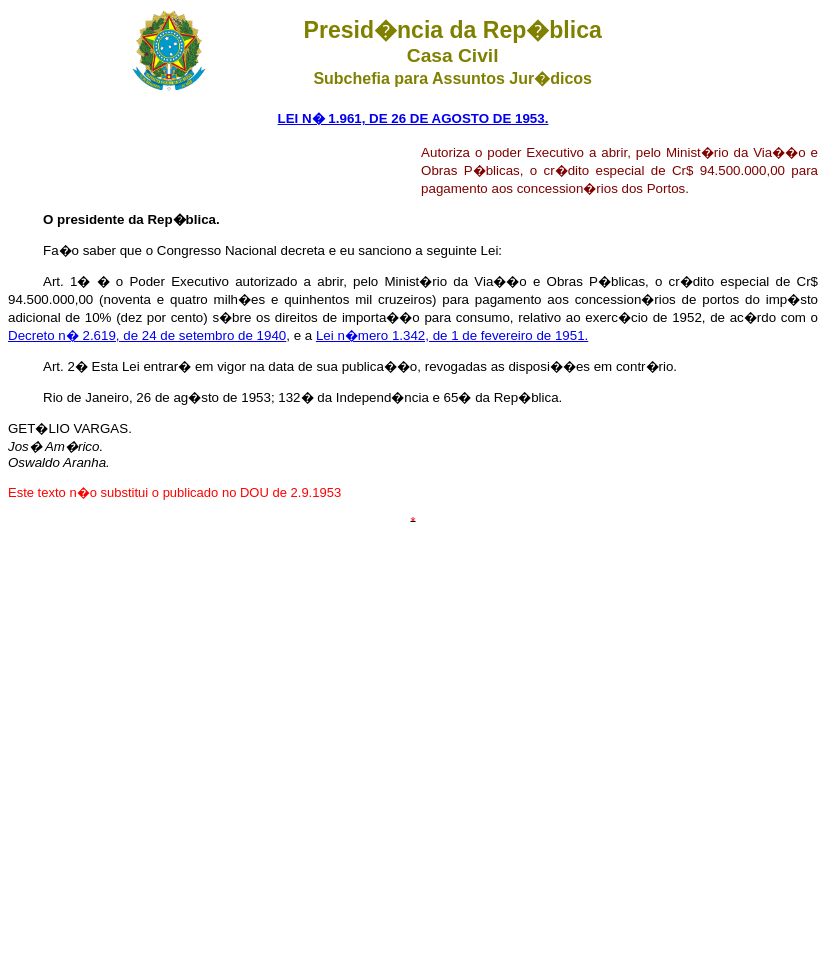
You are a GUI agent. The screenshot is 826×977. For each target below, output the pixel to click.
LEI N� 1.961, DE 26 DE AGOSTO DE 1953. (413, 118)
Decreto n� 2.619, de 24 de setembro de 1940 (147, 335)
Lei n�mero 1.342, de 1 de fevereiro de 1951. (452, 335)
